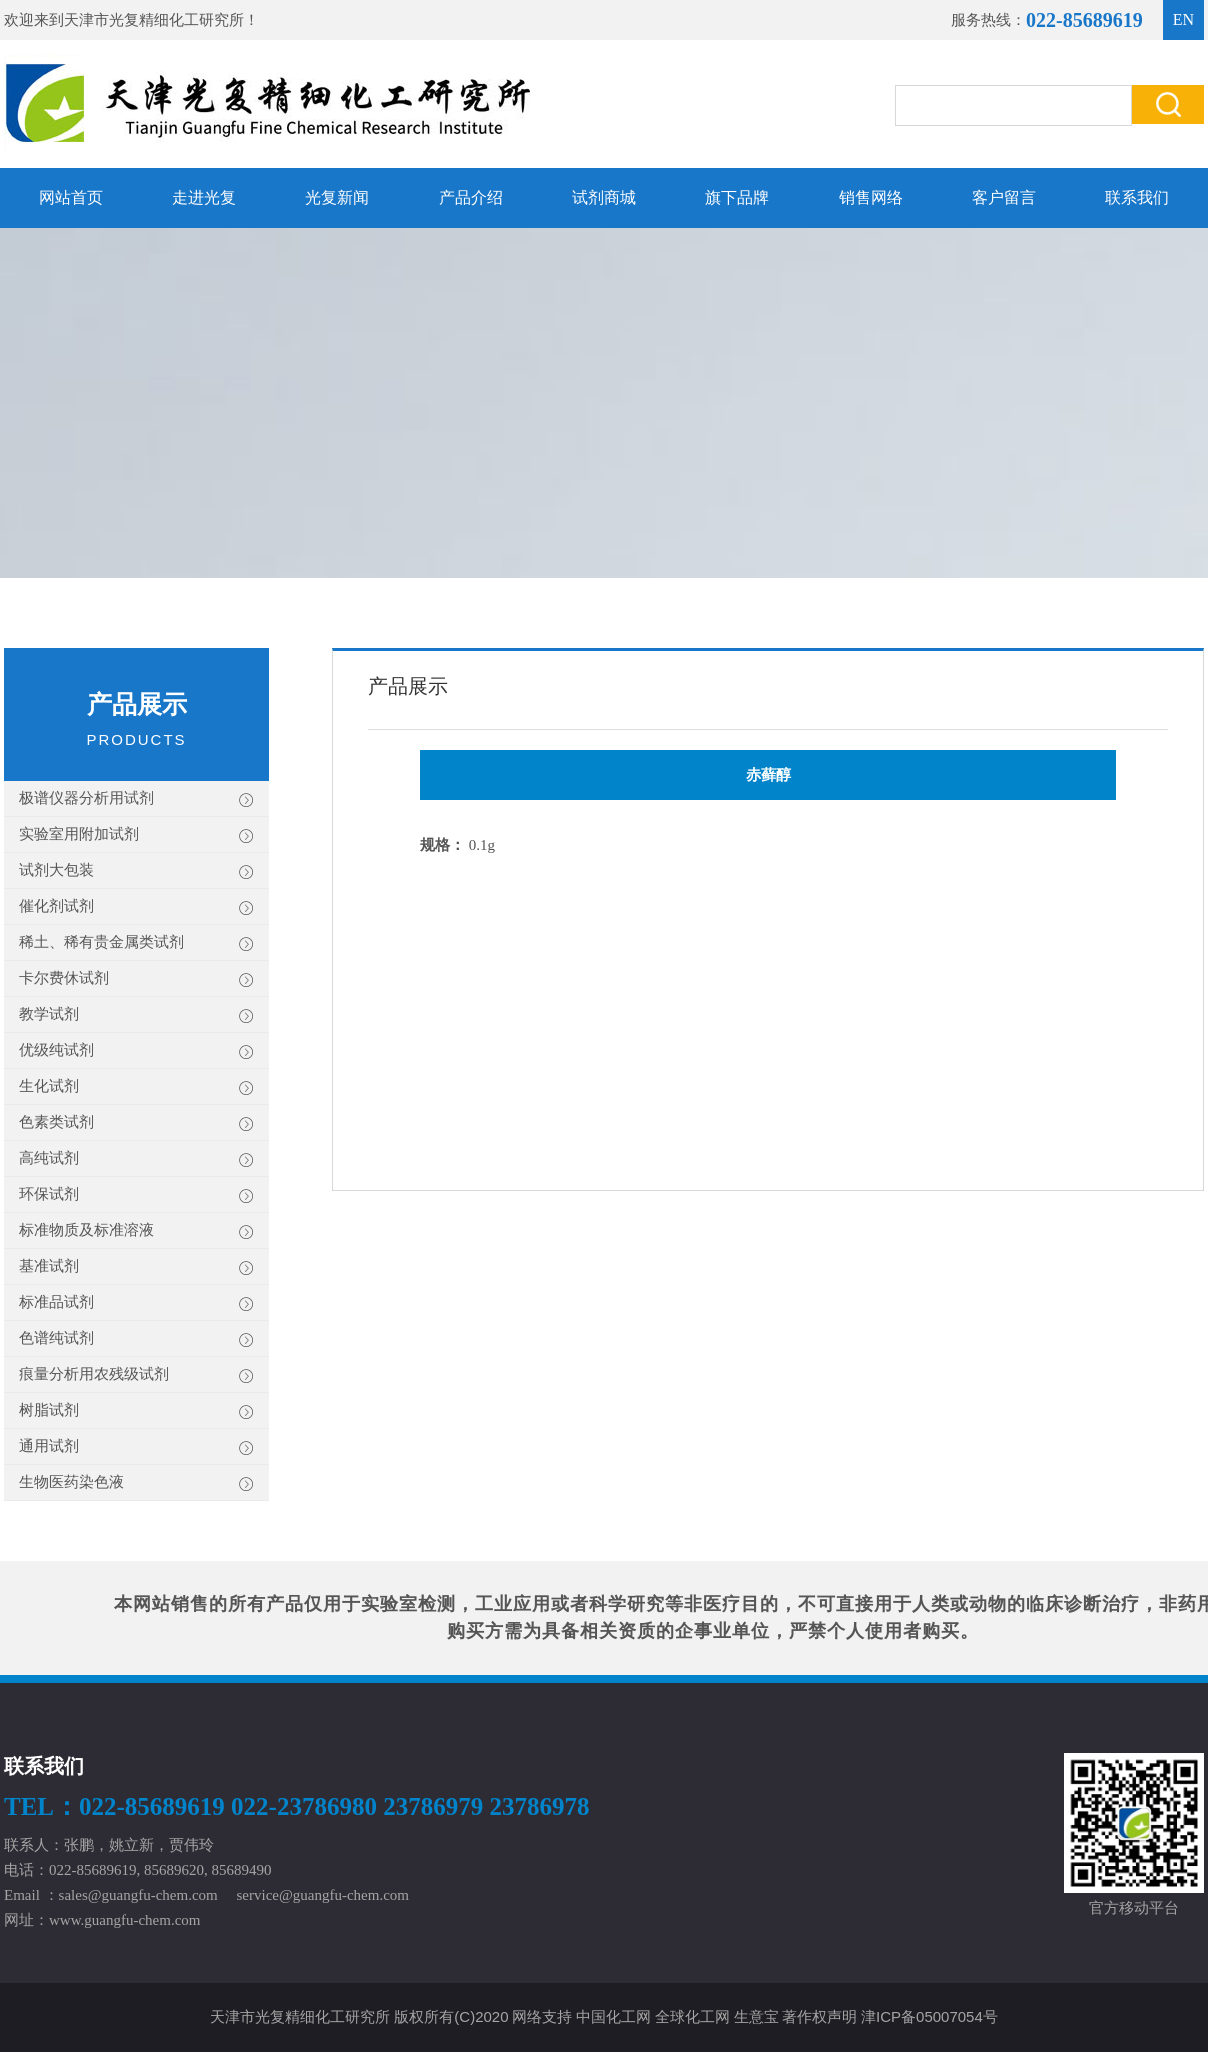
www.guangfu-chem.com (124, 1920)
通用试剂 (136, 1447)
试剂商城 (604, 197)
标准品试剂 (136, 1303)
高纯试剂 (136, 1159)
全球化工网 (692, 2016)
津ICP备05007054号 (929, 2016)
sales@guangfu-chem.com (138, 1895)
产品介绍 (471, 197)
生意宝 (756, 2016)
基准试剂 (136, 1267)
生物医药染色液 (136, 1483)
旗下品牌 (737, 197)
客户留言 (1004, 197)
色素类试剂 (136, 1123)
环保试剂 (136, 1195)
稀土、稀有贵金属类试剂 (136, 943)
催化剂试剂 (136, 907)
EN (1183, 19)
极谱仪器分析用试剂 (136, 799)
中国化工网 (613, 2016)
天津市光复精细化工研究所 (154, 20)
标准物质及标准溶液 (136, 1231)
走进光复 (204, 197)
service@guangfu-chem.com (323, 1895)
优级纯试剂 (136, 1051)
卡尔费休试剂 (136, 979)
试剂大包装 (136, 871)
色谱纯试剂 (136, 1339)
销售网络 (871, 197)
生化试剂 (136, 1087)
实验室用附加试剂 (136, 835)
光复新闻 (337, 197)
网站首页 (71, 197)
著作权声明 (819, 2016)
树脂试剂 (136, 1411)
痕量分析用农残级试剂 (136, 1375)
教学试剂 (136, 1015)
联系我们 (1137, 197)
